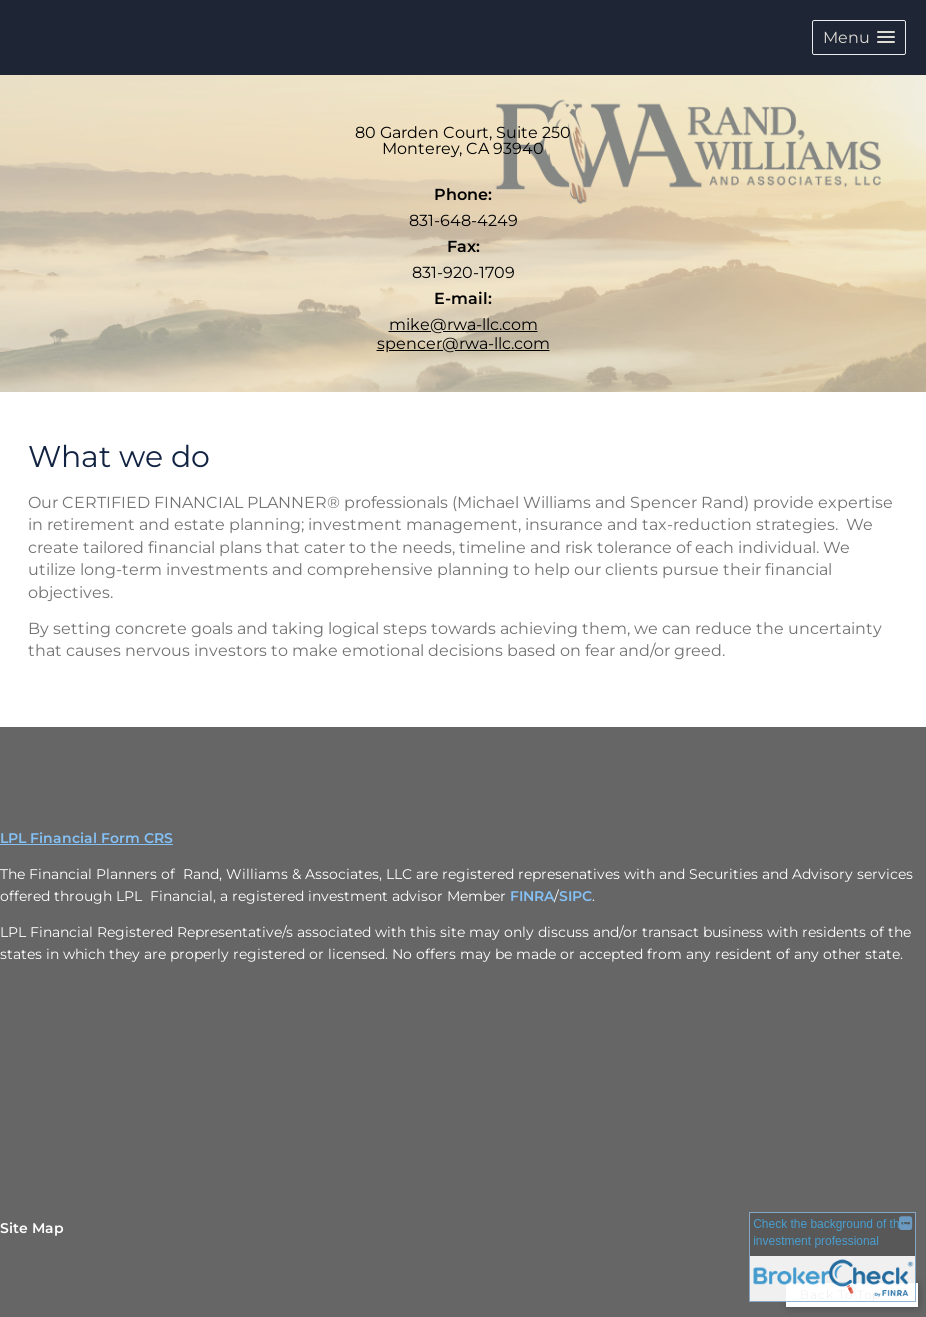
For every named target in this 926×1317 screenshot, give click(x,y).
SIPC (575, 896)
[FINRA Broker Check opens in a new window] (832, 1259)
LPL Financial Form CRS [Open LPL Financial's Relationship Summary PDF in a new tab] (86, 838)
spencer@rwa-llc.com (463, 343)
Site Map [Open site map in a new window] (32, 1228)
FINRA (532, 896)
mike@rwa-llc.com (463, 324)
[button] (859, 37)
